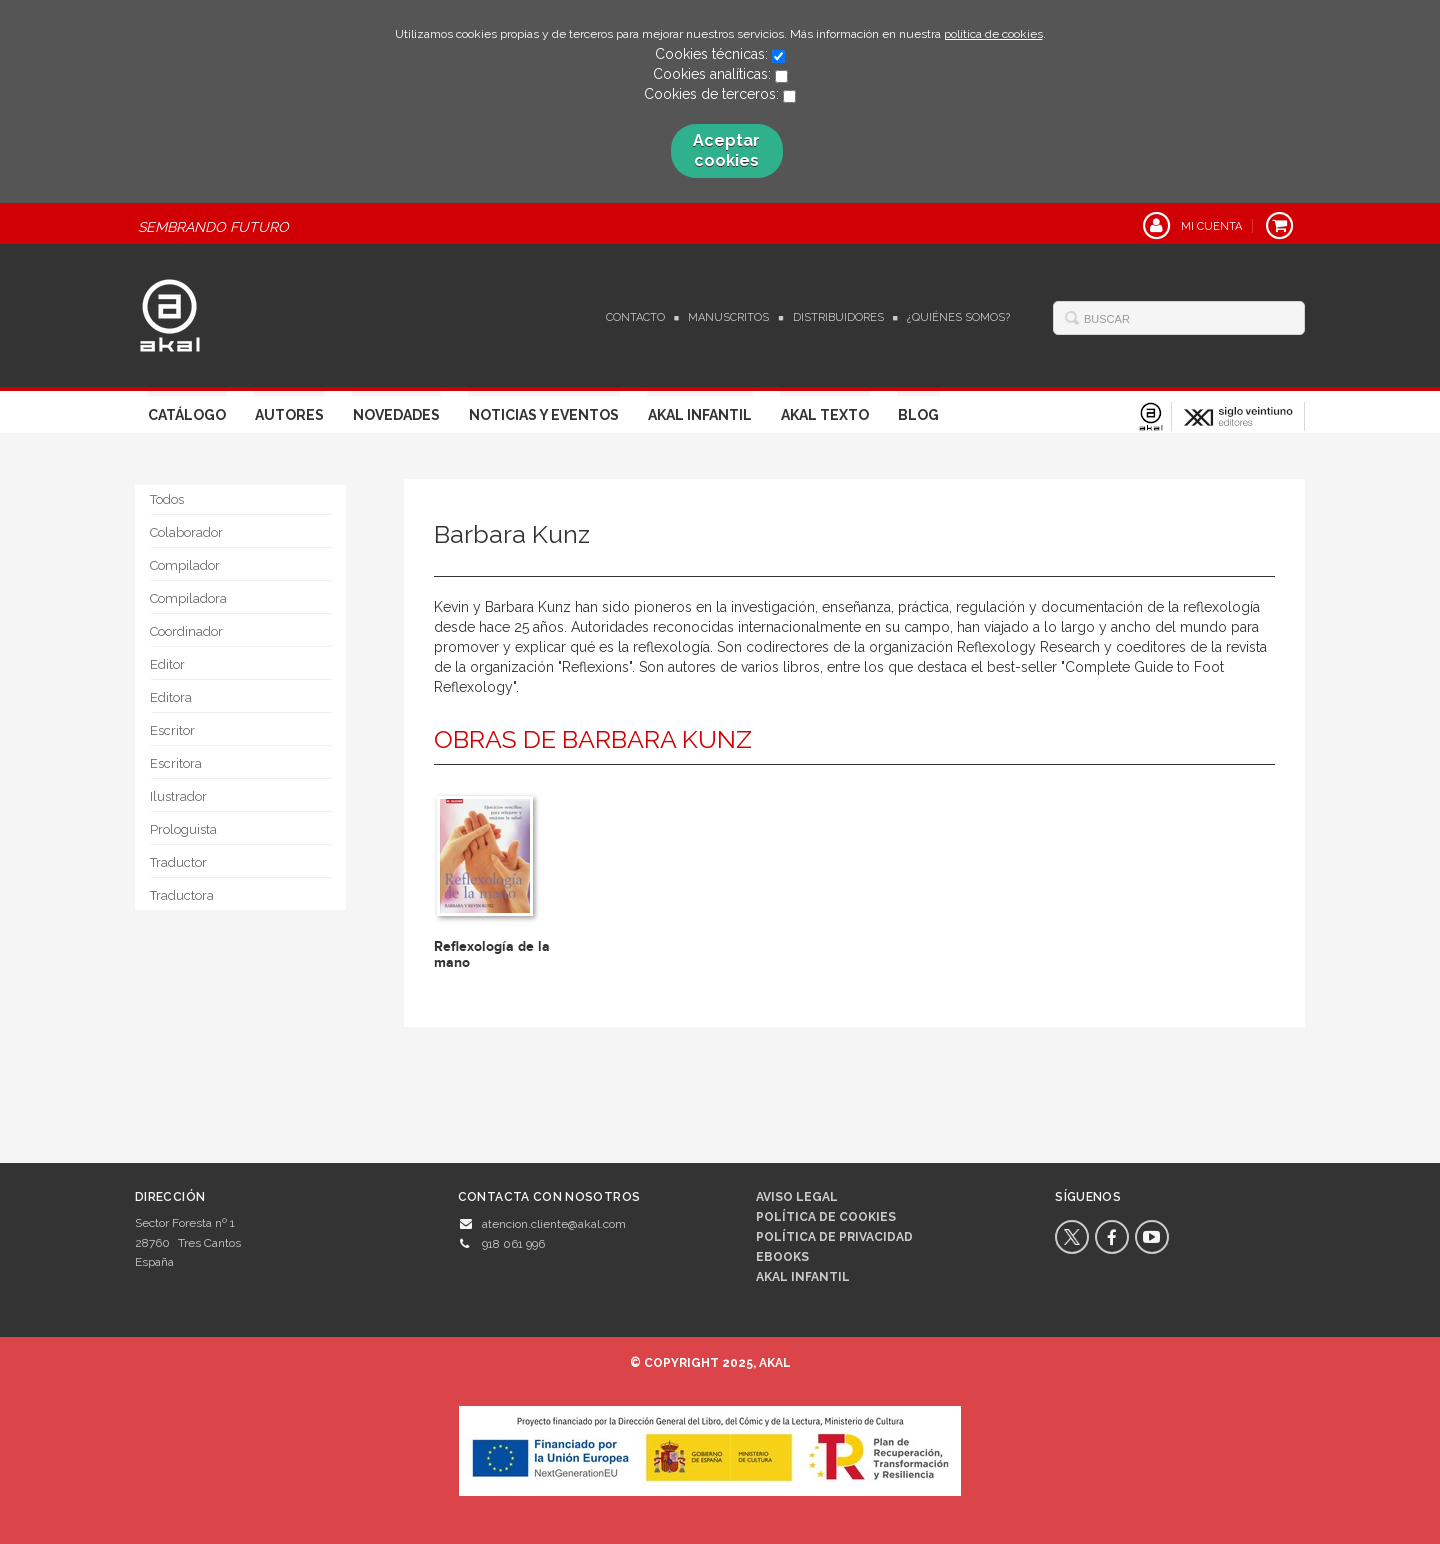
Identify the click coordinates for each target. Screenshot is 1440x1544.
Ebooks (782, 1257)
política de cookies (993, 34)
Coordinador (186, 631)
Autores (289, 415)
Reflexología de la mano (492, 954)
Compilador (185, 565)
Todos (167, 499)
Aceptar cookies (726, 150)
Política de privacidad (834, 1237)
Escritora (176, 763)
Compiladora (188, 598)
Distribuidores (838, 317)
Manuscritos (728, 317)
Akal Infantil (700, 415)
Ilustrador (178, 796)
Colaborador (186, 532)
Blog (918, 415)
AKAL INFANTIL (803, 1277)
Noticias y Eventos (544, 415)
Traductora (182, 895)
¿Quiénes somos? (958, 317)
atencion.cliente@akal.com (554, 1224)
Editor (167, 664)
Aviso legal (797, 1197)
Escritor (172, 730)
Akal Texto (825, 415)
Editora (171, 697)
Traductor (178, 862)
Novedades (396, 415)
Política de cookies (826, 1217)
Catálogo (187, 415)
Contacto (635, 317)
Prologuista (183, 829)
